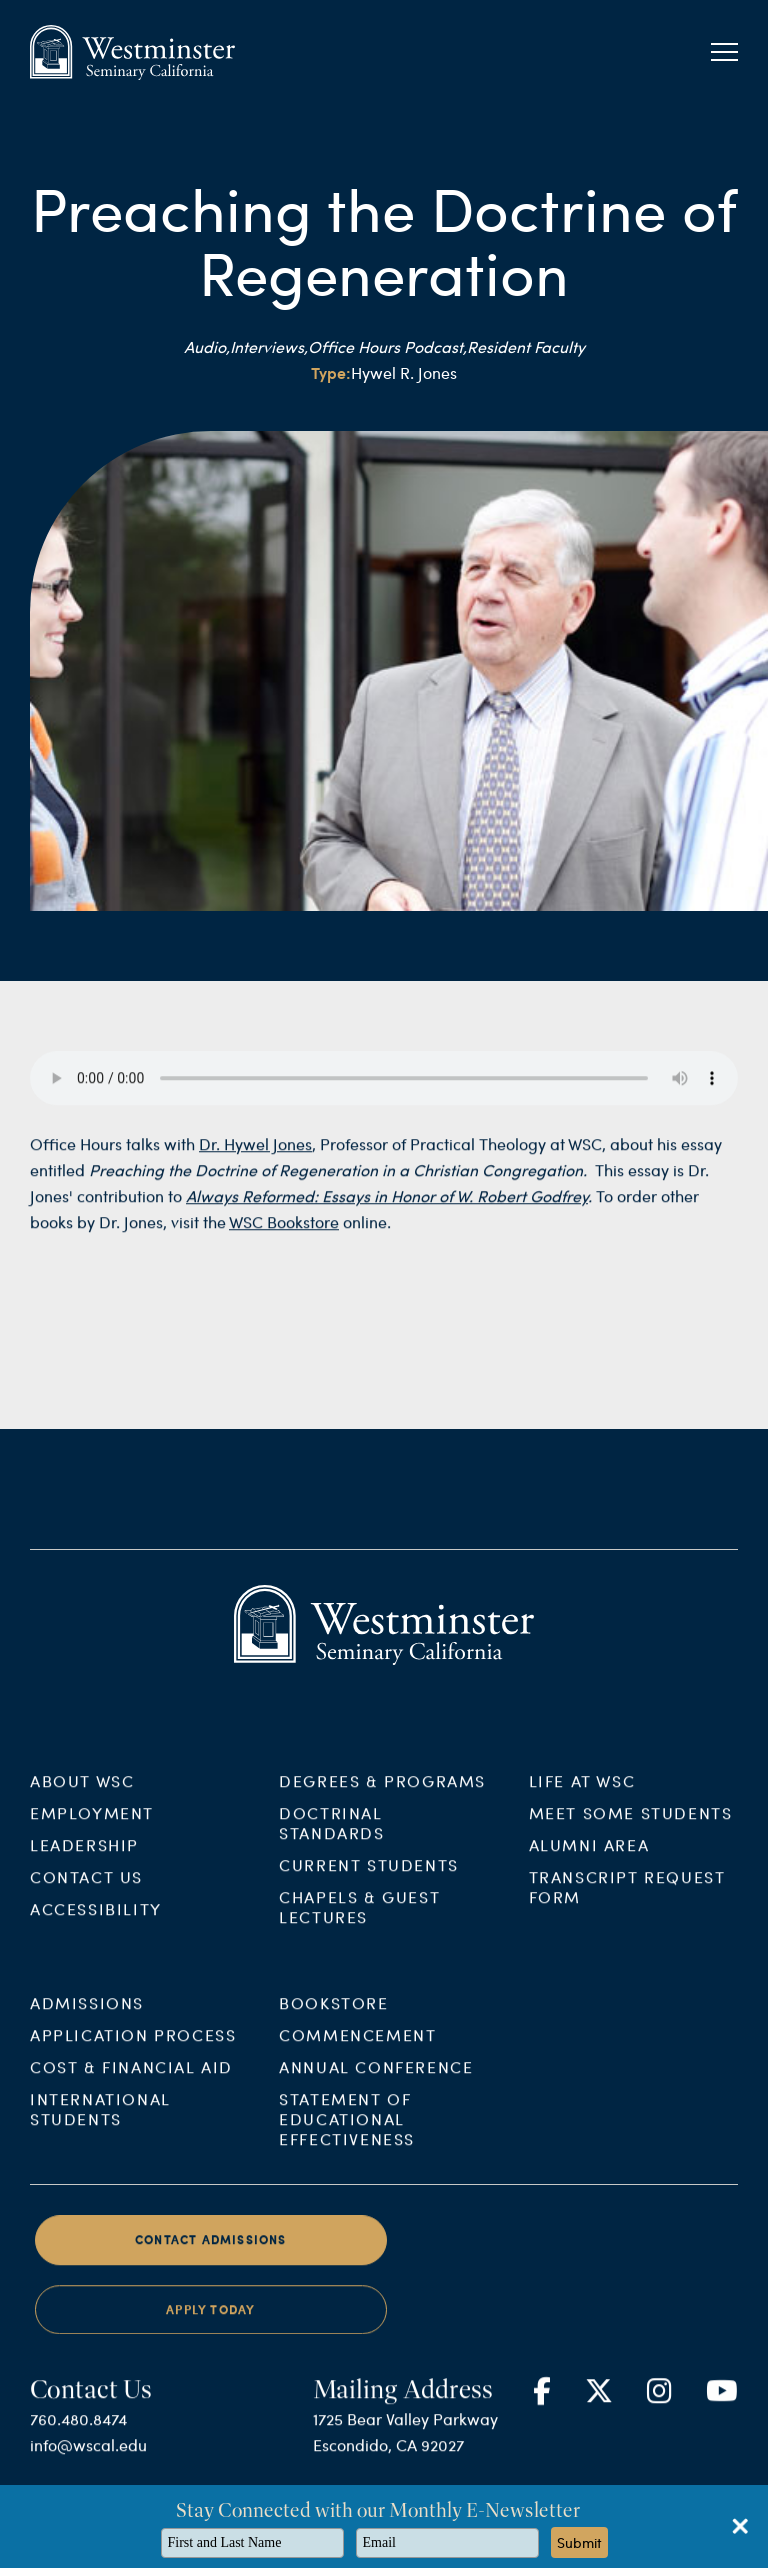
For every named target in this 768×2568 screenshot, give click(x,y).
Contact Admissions (211, 2253)
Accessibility (96, 1922)
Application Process (133, 2048)
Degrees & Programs (382, 1794)
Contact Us (86, 1890)
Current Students (369, 1878)
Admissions (87, 2016)
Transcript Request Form (627, 1900)
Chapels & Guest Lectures (359, 1920)
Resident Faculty (526, 346)
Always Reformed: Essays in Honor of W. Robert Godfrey (387, 1209)
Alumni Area (589, 1858)
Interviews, (269, 346)
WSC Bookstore (284, 1235)
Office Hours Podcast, (387, 346)
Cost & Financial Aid (131, 2080)
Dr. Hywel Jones (255, 1157)
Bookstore (333, 2016)
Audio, (207, 346)
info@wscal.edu (88, 2458)
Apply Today (210, 2322)
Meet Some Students (631, 1826)
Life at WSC (582, 1794)
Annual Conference (376, 2080)
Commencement (357, 2048)
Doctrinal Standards (331, 1836)
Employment (92, 1826)
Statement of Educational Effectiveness (347, 2132)
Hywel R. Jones (404, 372)
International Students (100, 2122)
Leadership (84, 1858)
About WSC (82, 1794)
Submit (579, 2542)
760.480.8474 (78, 2432)
